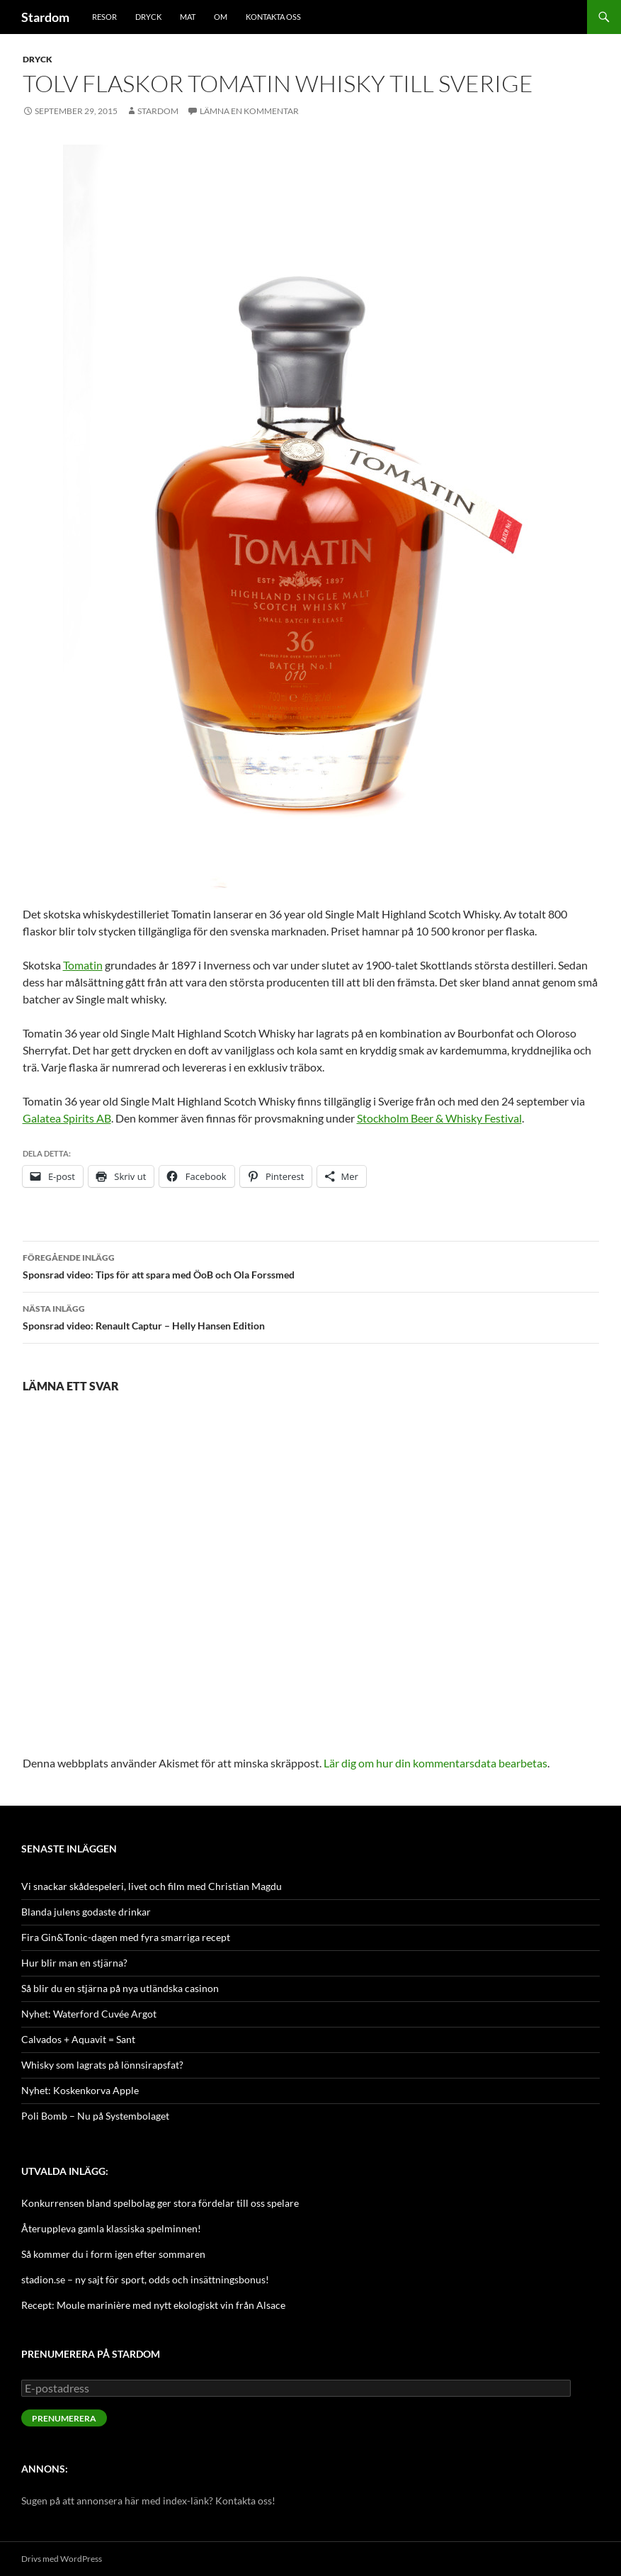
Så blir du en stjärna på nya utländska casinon (120, 1988)
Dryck (148, 16)
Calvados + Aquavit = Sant (78, 2039)
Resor (104, 16)
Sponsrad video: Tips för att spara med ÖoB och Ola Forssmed (311, 1265)
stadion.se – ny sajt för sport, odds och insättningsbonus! (145, 2279)
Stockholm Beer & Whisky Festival (439, 1118)
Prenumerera (64, 2418)
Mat (187, 16)
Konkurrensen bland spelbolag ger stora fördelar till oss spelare (160, 2203)
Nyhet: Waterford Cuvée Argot (88, 2014)
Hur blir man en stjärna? (74, 1963)
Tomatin (83, 965)
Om (220, 16)
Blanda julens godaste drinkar (86, 1912)
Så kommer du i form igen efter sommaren (113, 2254)
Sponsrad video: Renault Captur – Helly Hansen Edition (311, 1316)
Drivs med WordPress (61, 2558)
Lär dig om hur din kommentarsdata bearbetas (435, 1763)
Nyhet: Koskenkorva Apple (80, 2090)
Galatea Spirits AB (67, 1118)
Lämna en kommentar (249, 111)
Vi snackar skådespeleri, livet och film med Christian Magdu (151, 1886)
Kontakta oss (273, 16)
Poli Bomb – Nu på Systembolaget (95, 2116)
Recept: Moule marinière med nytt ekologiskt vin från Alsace (153, 2305)
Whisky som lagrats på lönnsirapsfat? (102, 2065)
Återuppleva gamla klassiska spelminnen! (111, 2228)
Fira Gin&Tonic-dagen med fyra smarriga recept (125, 1937)
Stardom (45, 17)
